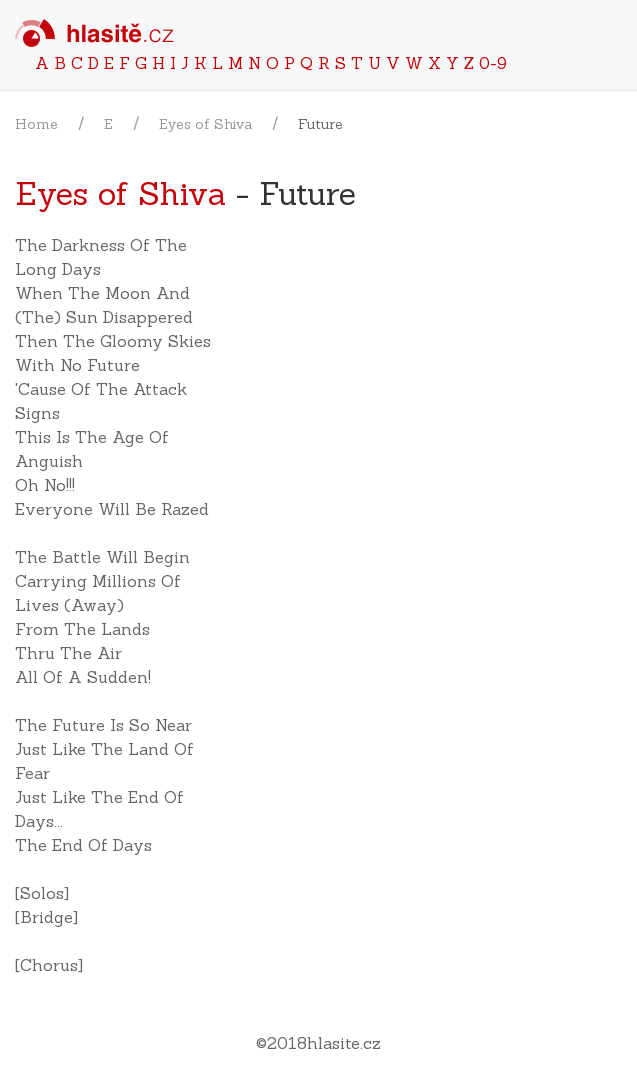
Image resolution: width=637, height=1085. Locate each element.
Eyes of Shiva (205, 124)
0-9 (493, 63)
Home (36, 124)
